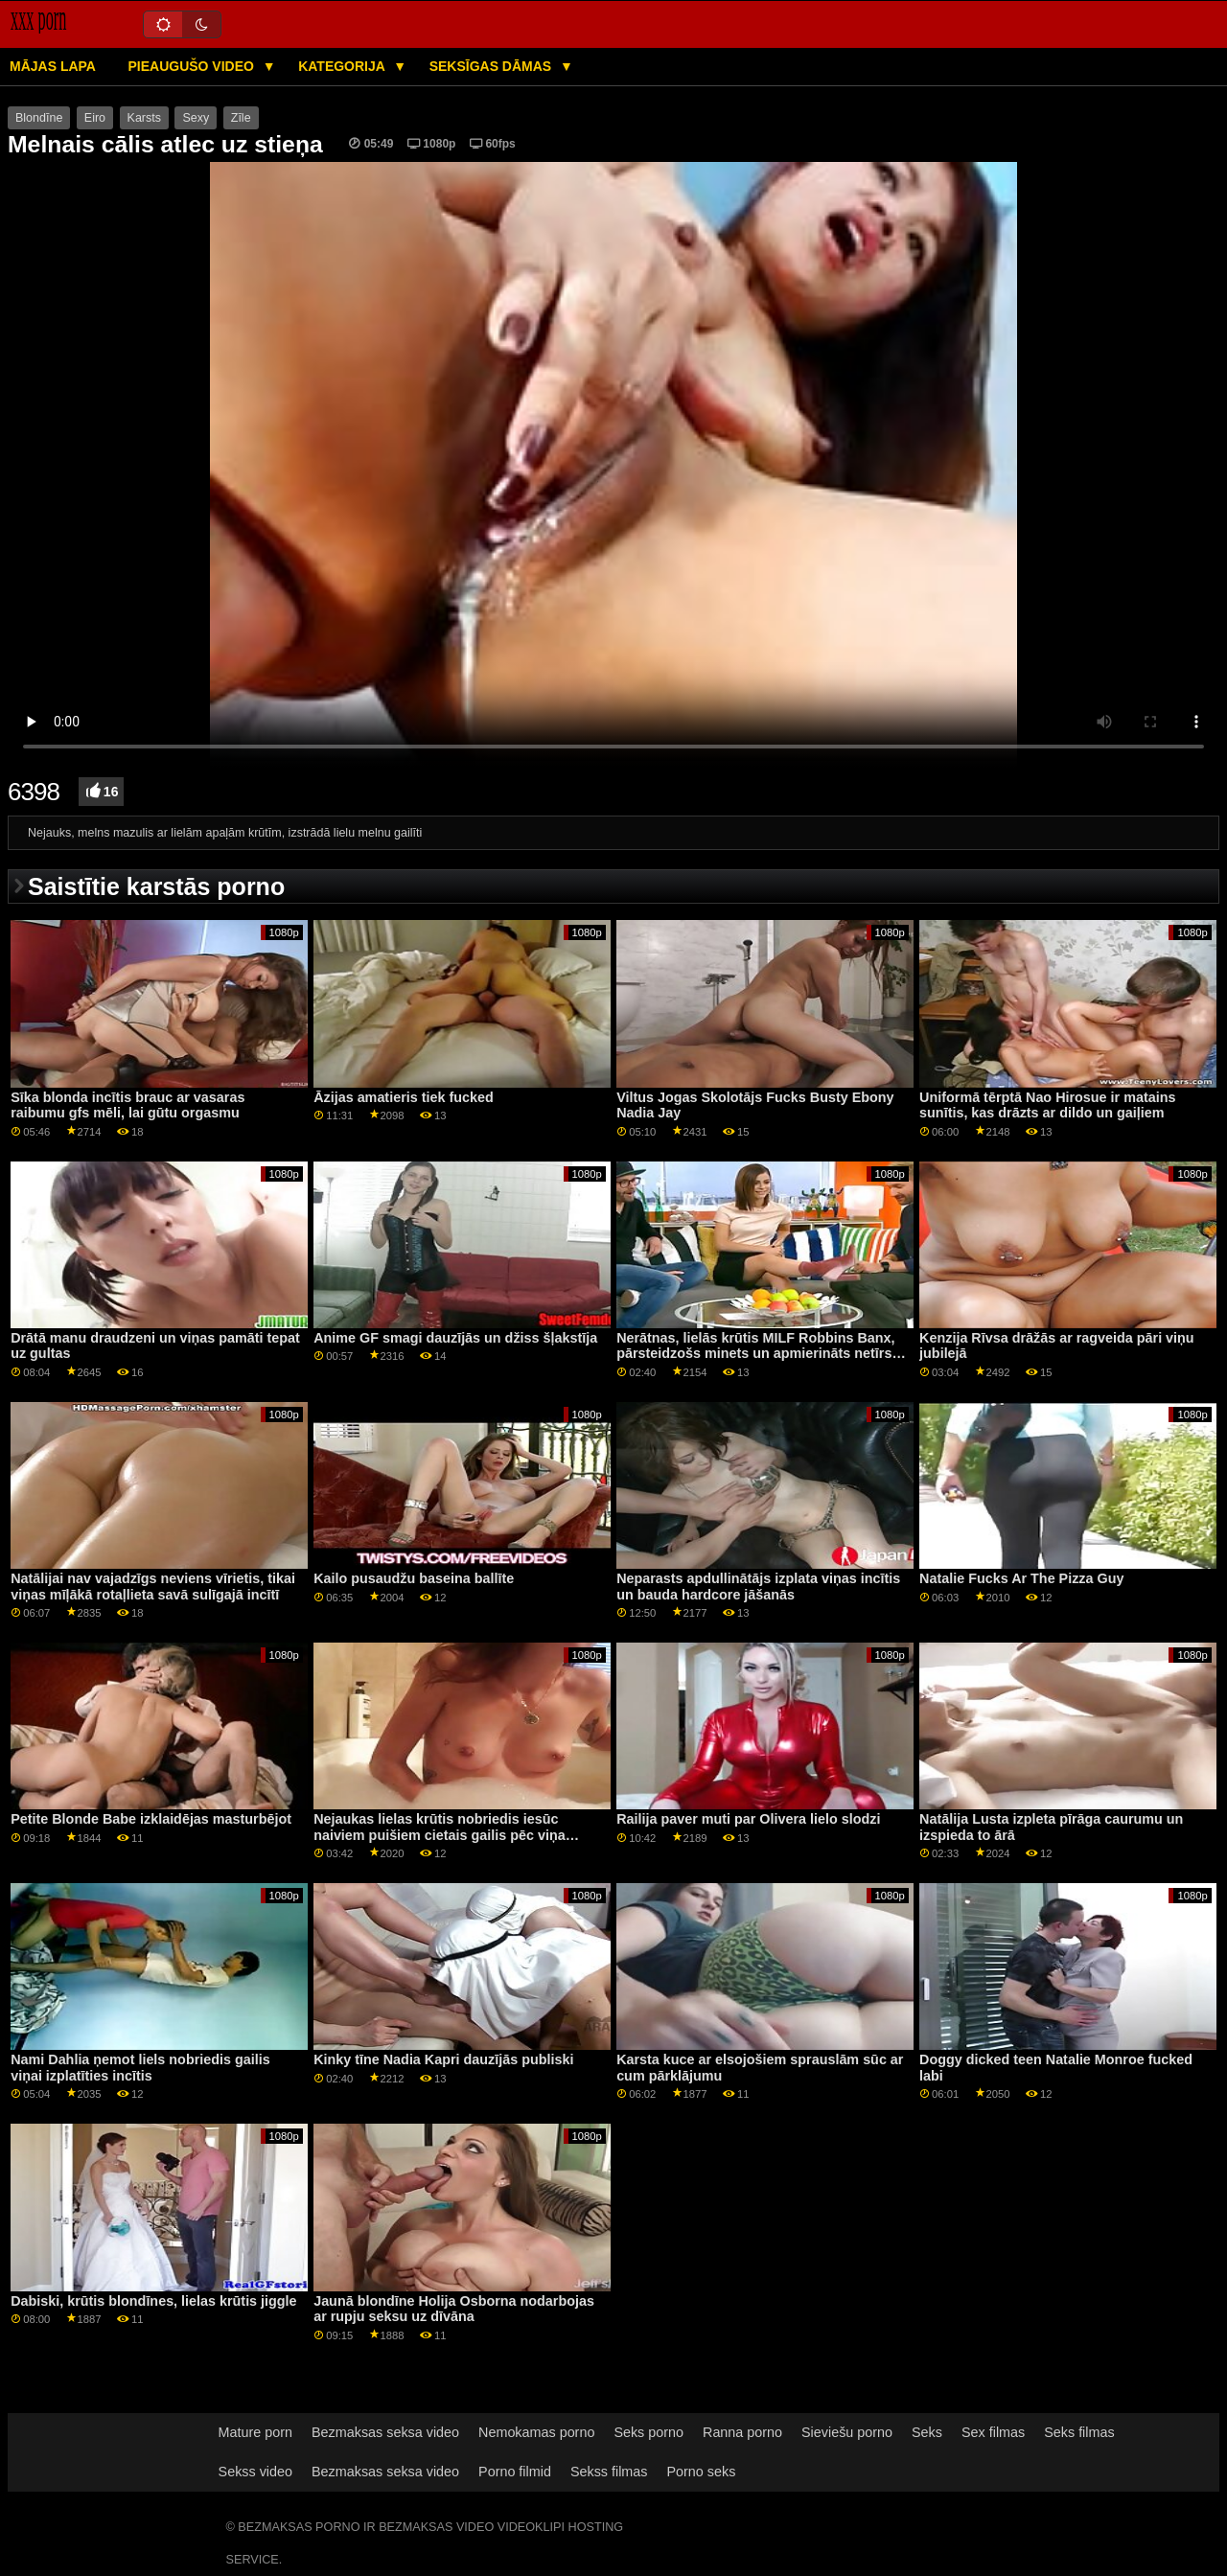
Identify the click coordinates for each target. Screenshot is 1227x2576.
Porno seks (700, 2471)
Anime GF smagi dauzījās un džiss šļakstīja (455, 1338)
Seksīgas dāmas (492, 66)
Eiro (94, 118)
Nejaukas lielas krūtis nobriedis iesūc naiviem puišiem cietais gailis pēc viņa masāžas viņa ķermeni (439, 1834)
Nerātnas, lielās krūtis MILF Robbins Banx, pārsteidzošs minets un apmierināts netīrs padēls (755, 1353)
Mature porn (255, 2432)
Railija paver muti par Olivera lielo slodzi (748, 1819)
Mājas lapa (53, 66)
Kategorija (343, 66)
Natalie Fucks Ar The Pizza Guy (1021, 1578)
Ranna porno (742, 2432)
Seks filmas (1079, 2432)
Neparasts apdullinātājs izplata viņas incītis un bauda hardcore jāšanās (758, 1586)
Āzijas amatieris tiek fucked (403, 1097)
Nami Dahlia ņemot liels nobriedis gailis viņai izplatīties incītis (140, 2067)
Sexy (195, 118)
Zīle (241, 118)
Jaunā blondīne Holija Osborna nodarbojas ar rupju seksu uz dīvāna (453, 2309)
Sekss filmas (609, 2471)
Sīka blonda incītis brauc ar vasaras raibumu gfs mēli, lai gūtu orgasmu (127, 1105)
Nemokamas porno (536, 2432)
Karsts (144, 118)
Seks (927, 2432)
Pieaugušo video (192, 66)
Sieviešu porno (846, 2432)
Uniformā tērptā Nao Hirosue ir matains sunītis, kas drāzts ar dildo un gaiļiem (1047, 1105)
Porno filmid (514, 2471)
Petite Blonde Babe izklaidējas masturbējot (151, 1819)
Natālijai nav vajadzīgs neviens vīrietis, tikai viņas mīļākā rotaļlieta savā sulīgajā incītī (153, 1586)
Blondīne (38, 118)
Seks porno (648, 2432)
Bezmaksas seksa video (385, 2432)
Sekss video (255, 2471)
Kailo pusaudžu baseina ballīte (413, 1578)
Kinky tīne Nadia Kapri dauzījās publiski (443, 2059)
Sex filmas (993, 2432)
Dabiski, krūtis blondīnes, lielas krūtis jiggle (153, 2301)
